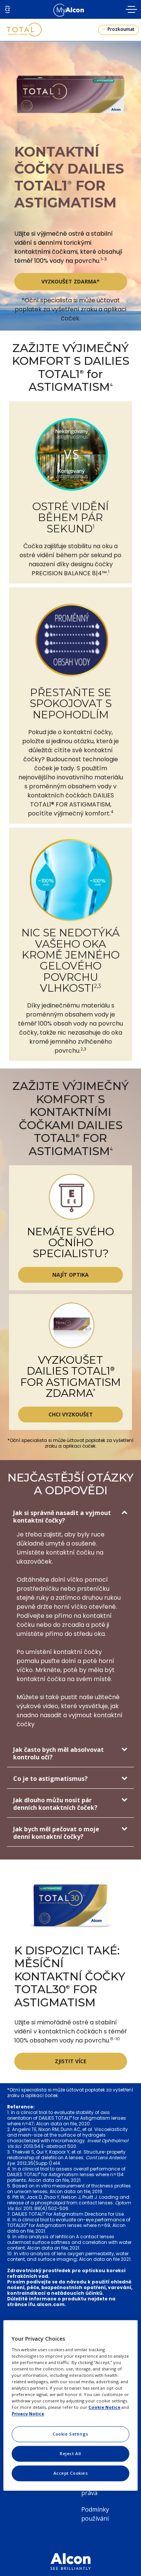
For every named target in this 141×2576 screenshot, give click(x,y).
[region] (70, 2405)
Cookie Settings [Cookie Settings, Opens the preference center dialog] (70, 2434)
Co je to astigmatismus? (50, 1778)
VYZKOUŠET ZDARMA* (70, 281)
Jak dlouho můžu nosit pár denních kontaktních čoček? (55, 1804)
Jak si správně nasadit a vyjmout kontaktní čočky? (62, 1516)
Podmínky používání (95, 2514)
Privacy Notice (28, 2414)
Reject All (70, 2454)
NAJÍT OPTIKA (70, 1274)
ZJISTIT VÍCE (70, 2061)
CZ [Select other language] (7, 9)
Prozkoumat (120, 29)
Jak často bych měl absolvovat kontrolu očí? (58, 1753)
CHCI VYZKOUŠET (71, 1414)
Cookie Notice (104, 2407)
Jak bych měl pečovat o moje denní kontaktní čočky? (56, 1833)
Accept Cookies (70, 2473)
